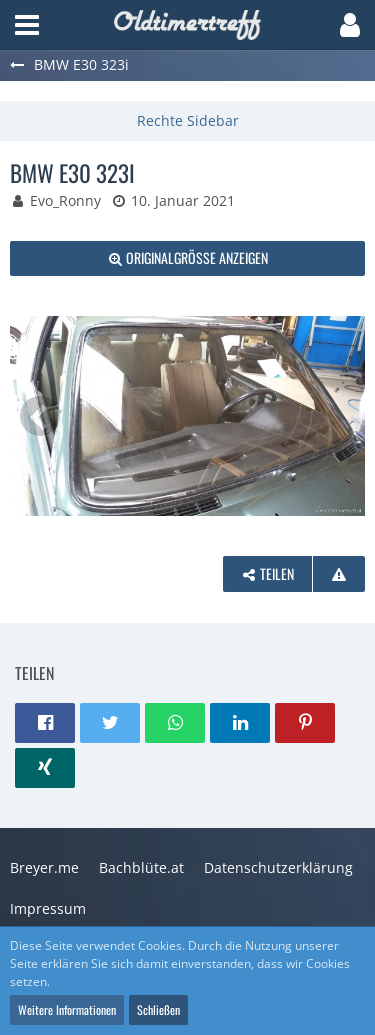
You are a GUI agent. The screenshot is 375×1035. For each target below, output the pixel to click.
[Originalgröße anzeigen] (187, 258)
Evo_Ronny (65, 200)
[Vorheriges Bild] (40, 416)
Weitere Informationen (67, 1009)
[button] (27, 25)
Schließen (158, 1009)
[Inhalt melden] (339, 574)
